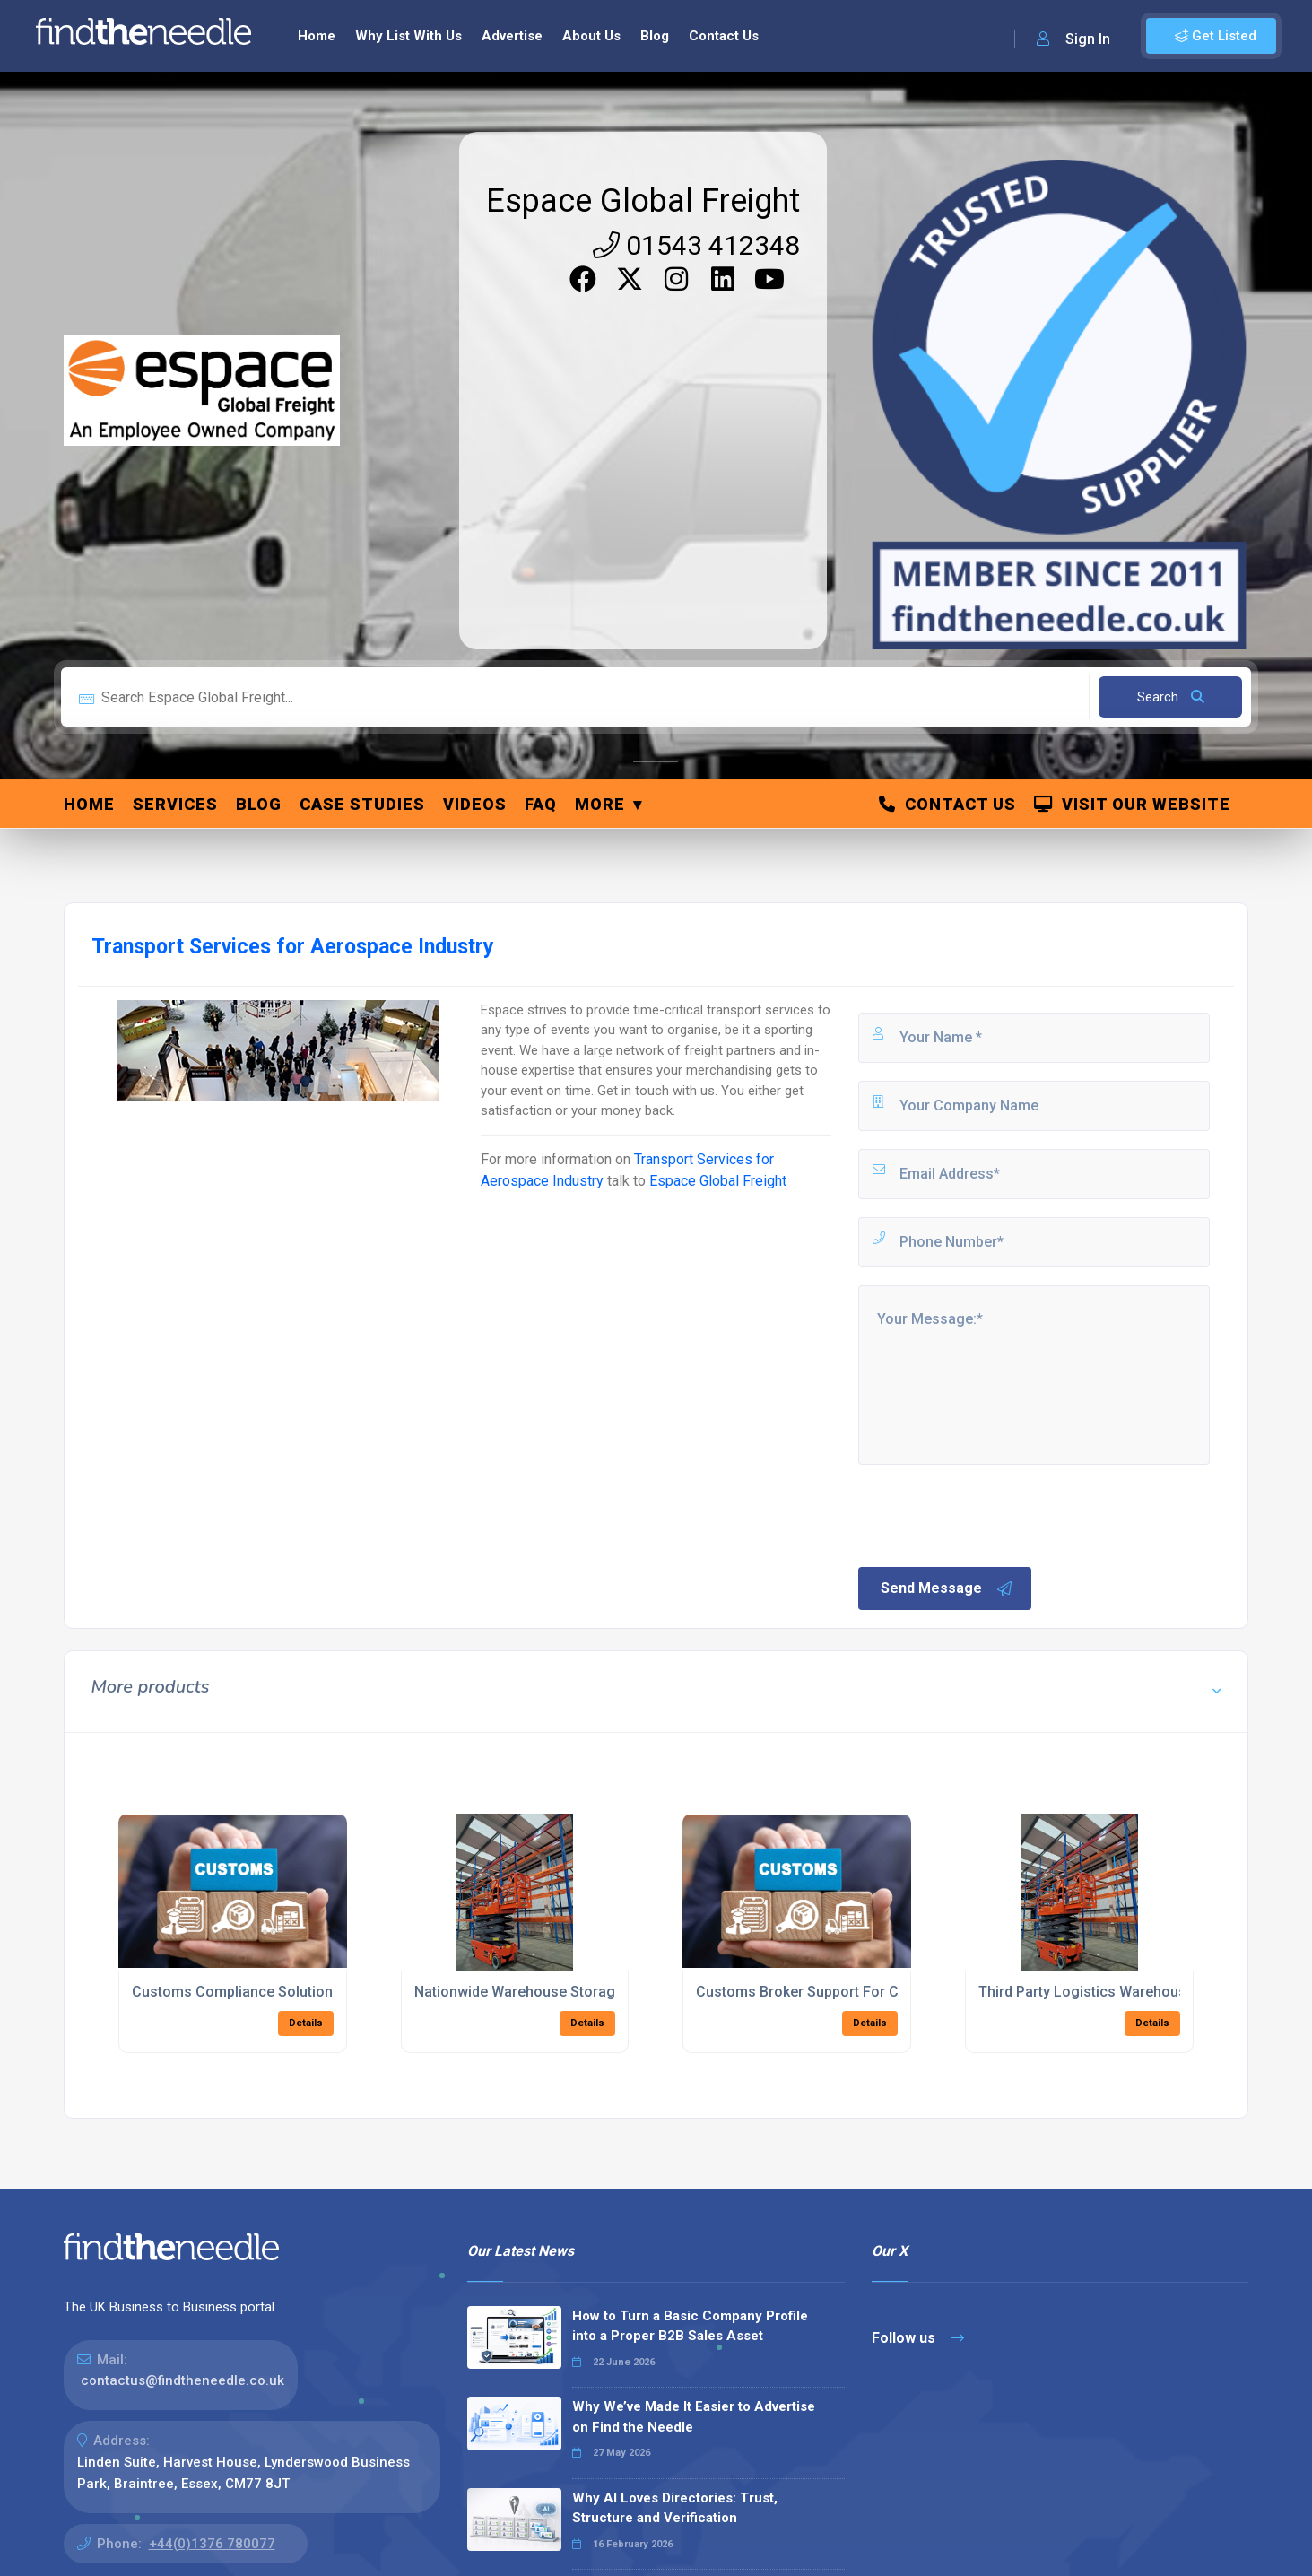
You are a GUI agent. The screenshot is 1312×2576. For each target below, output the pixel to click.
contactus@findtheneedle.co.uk (182, 2380)
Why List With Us (408, 36)
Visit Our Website (1132, 804)
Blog (654, 36)
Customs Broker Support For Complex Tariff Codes (865, 1991)
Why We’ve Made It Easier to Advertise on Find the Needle (693, 2416)
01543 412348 (696, 245)
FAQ (541, 804)
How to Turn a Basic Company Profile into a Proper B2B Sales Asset (690, 2326)
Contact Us (724, 36)
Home (316, 36)
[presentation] (992, 1514)
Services (175, 804)
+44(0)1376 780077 (212, 2544)
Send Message (947, 1588)
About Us (591, 36)
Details (306, 2023)
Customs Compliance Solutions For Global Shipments (309, 1991)
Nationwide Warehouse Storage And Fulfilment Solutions (600, 1991)
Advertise (512, 36)
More (600, 804)
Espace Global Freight (643, 201)
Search (1170, 697)
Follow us (918, 2337)
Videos (475, 804)
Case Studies (362, 804)
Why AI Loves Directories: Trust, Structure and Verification (675, 2508)
